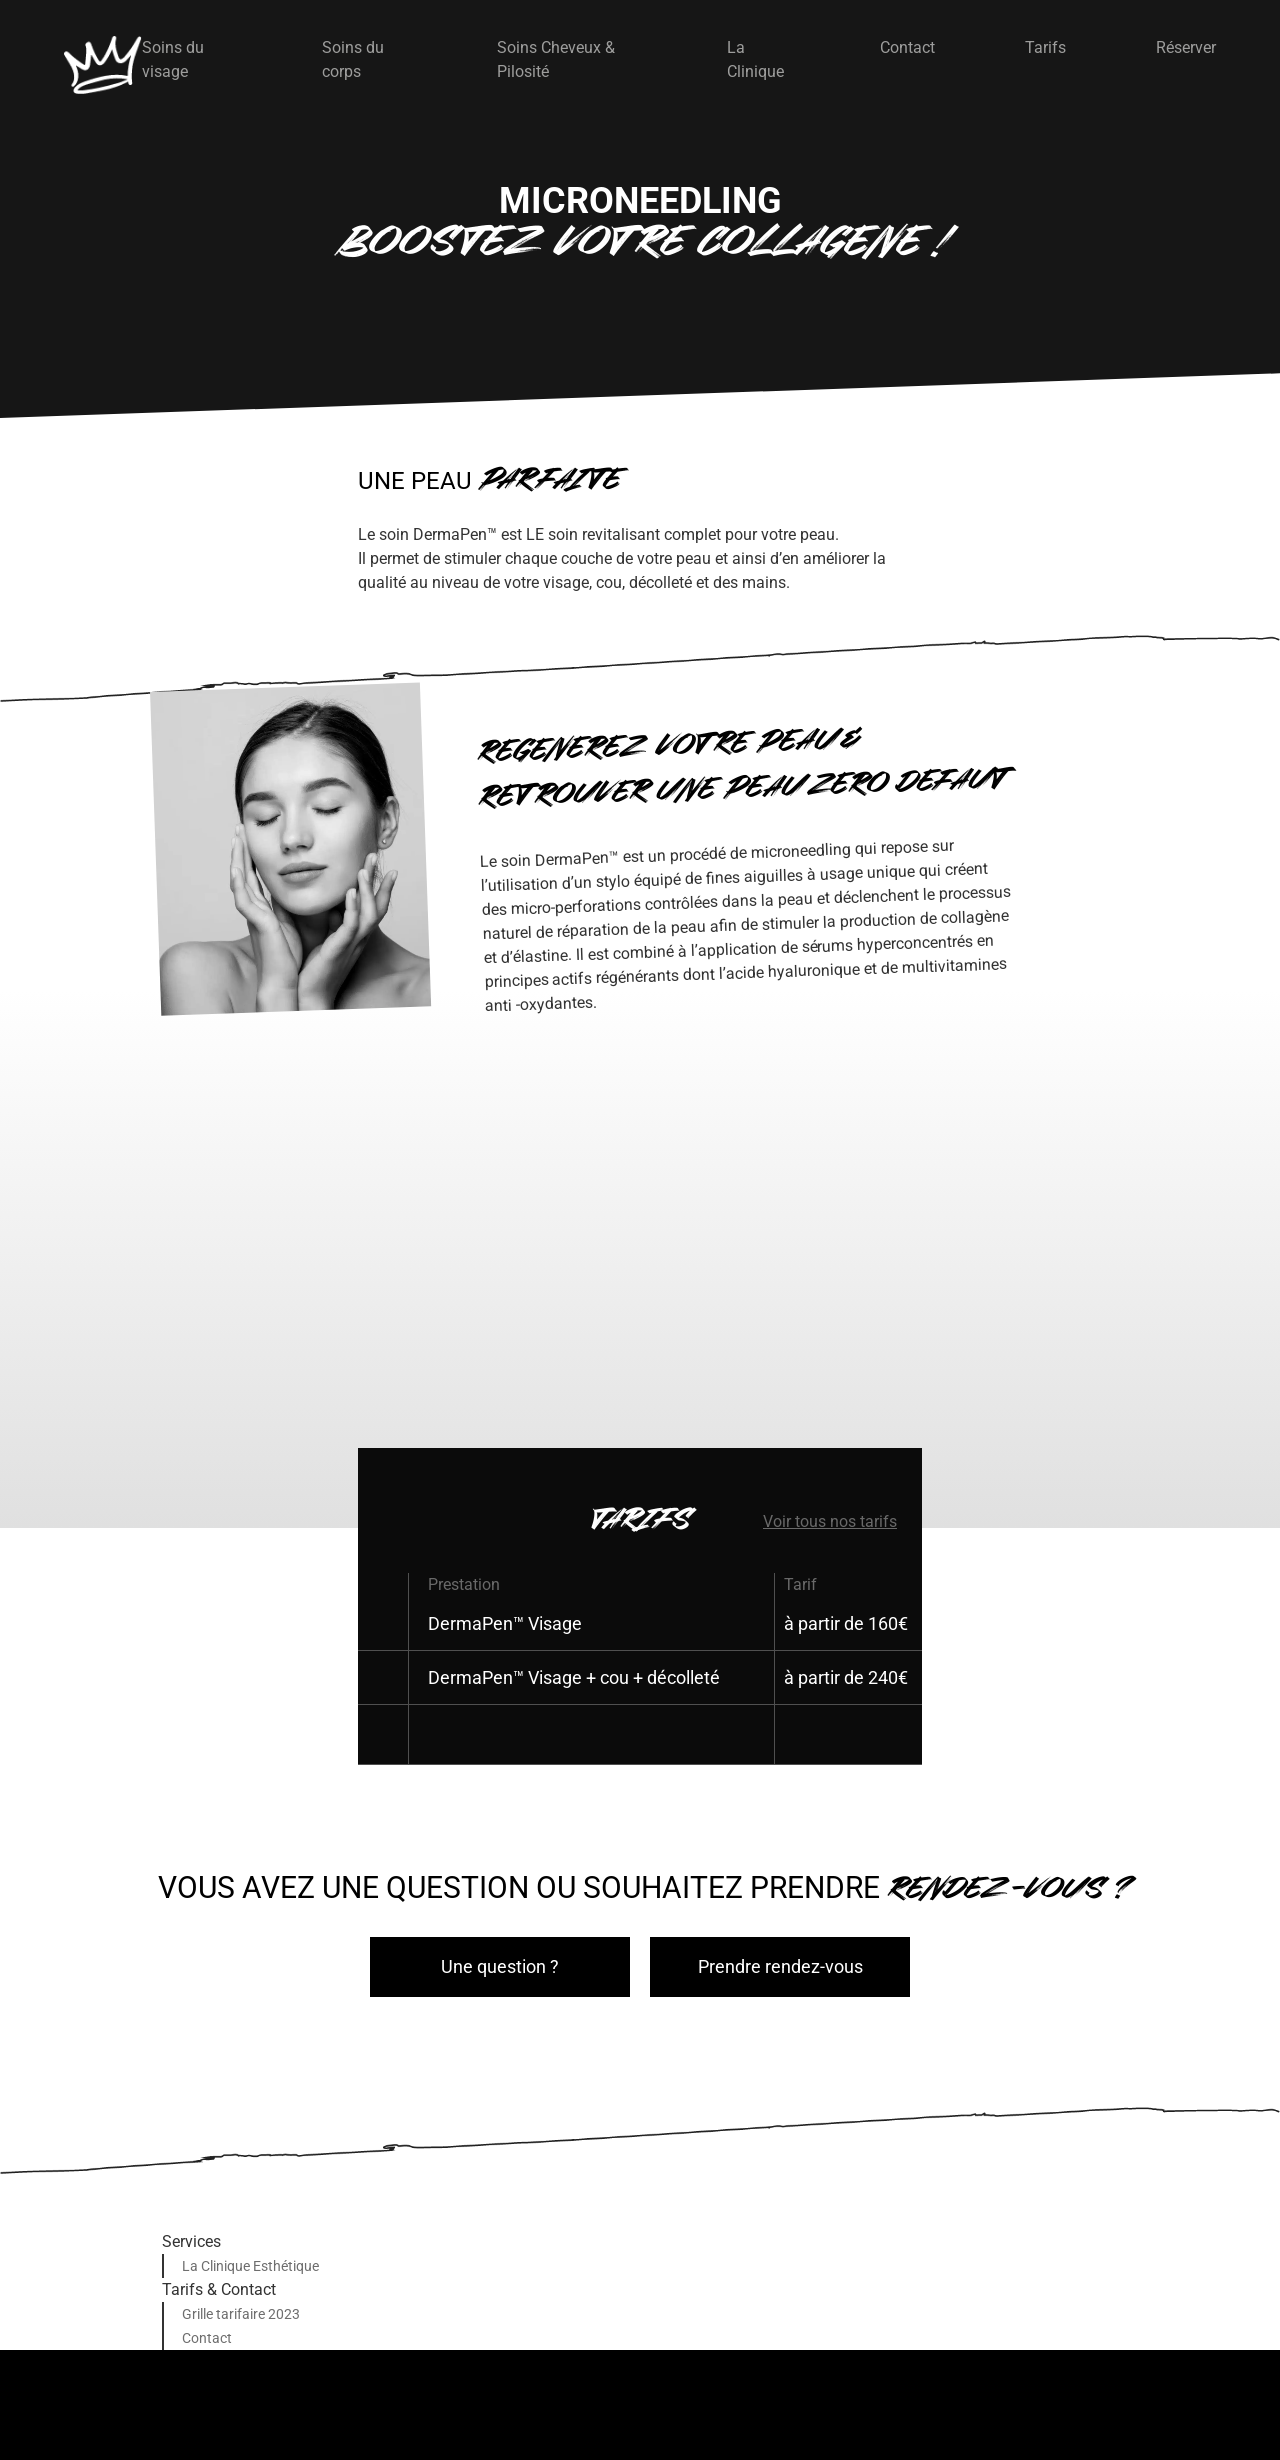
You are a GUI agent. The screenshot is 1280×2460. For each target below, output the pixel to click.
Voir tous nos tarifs (830, 1521)
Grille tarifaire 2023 (241, 2314)
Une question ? (500, 1966)
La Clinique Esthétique (250, 2266)
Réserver (1186, 47)
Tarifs (1045, 47)
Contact (907, 47)
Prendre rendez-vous (780, 1966)
